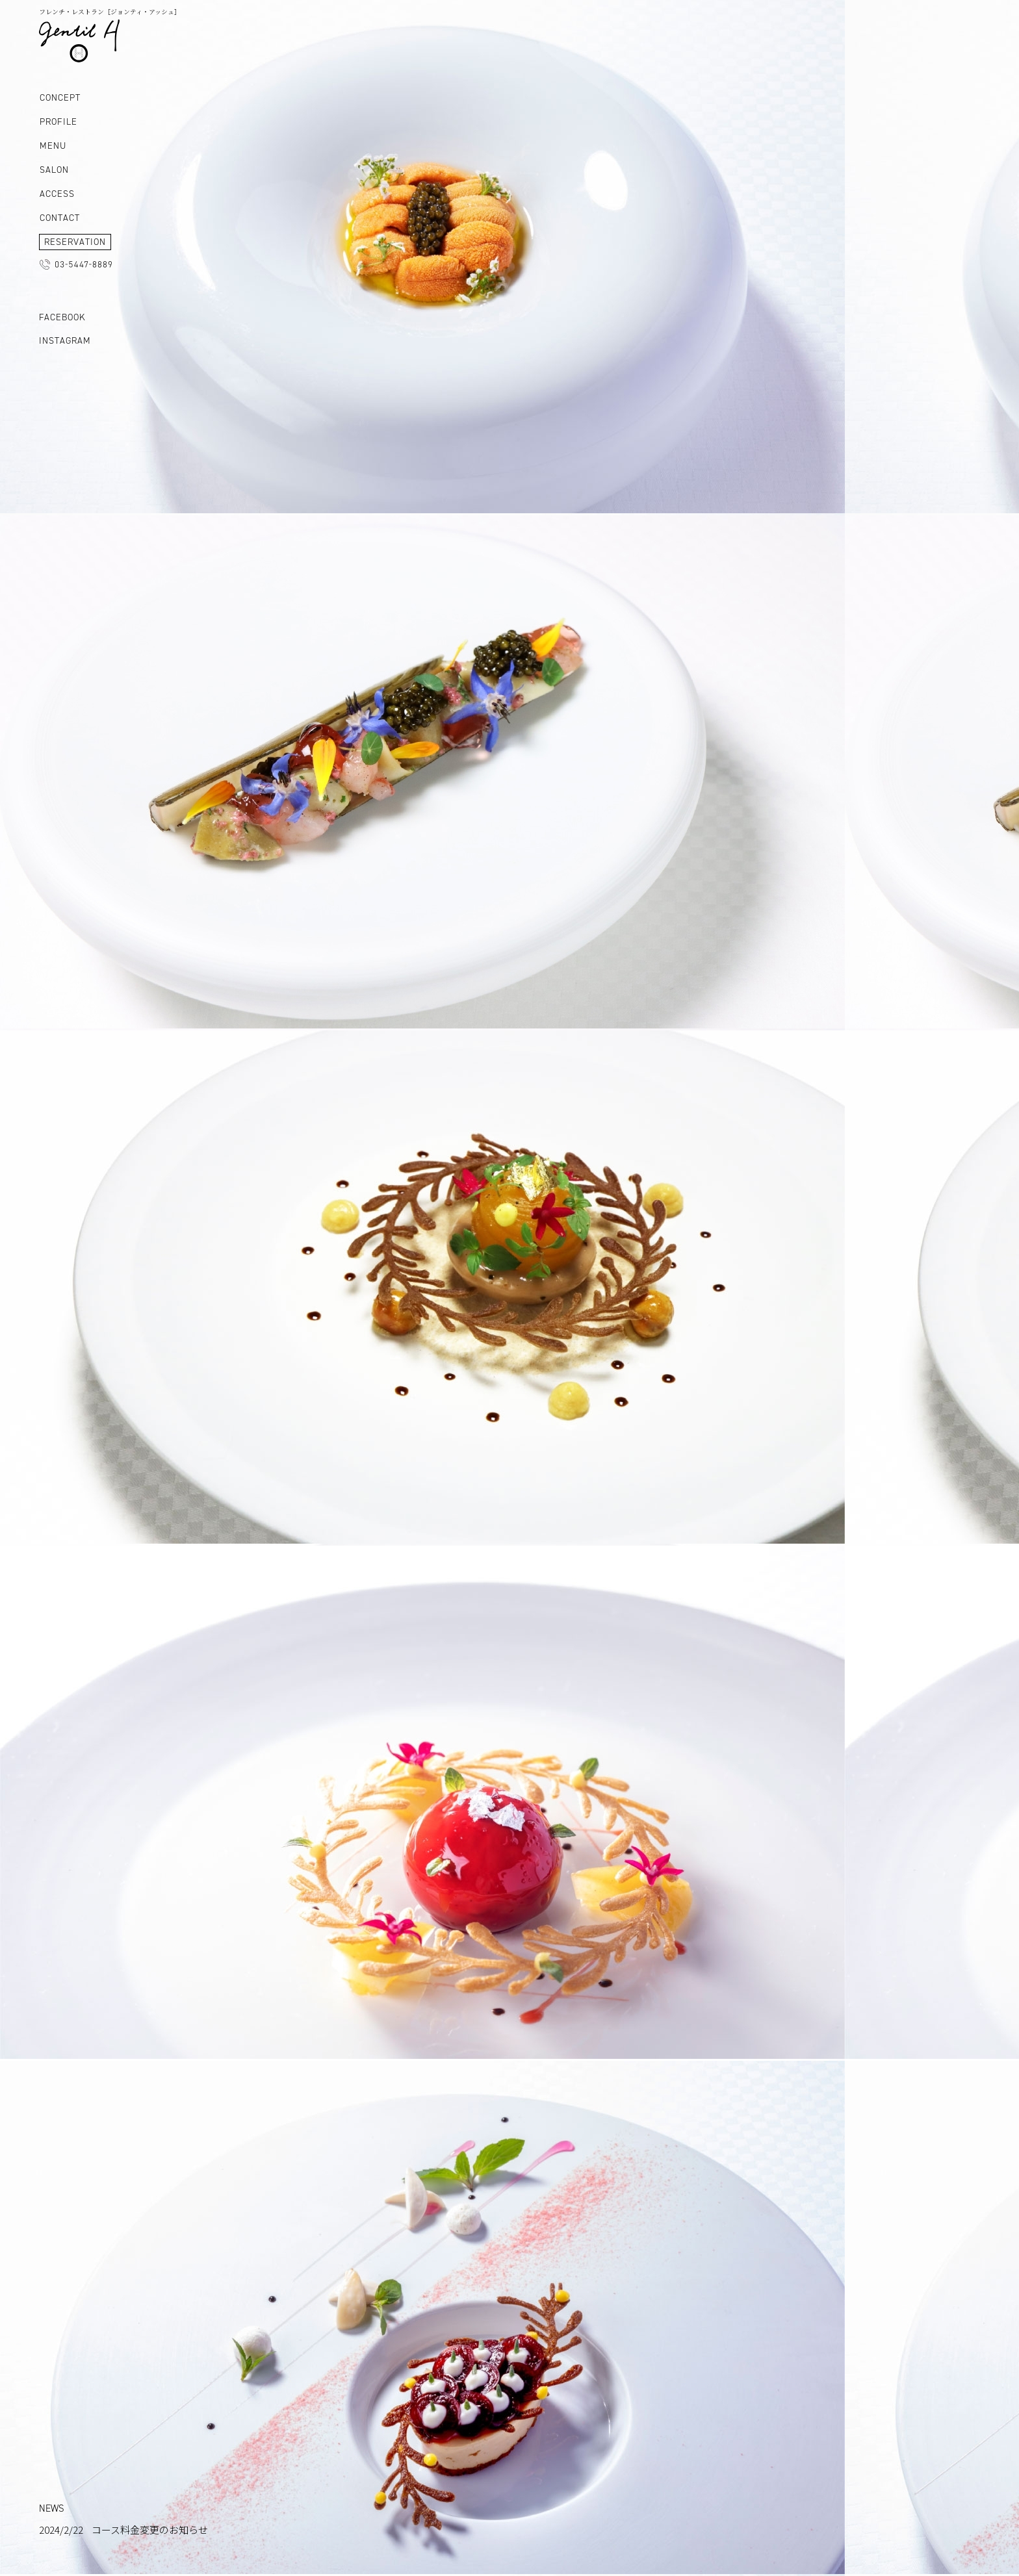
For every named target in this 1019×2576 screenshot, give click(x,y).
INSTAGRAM (65, 341)
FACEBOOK (62, 317)
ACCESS (57, 194)
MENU (53, 146)
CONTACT (60, 218)
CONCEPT (60, 98)
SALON (54, 170)
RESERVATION (75, 242)
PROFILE (58, 122)
